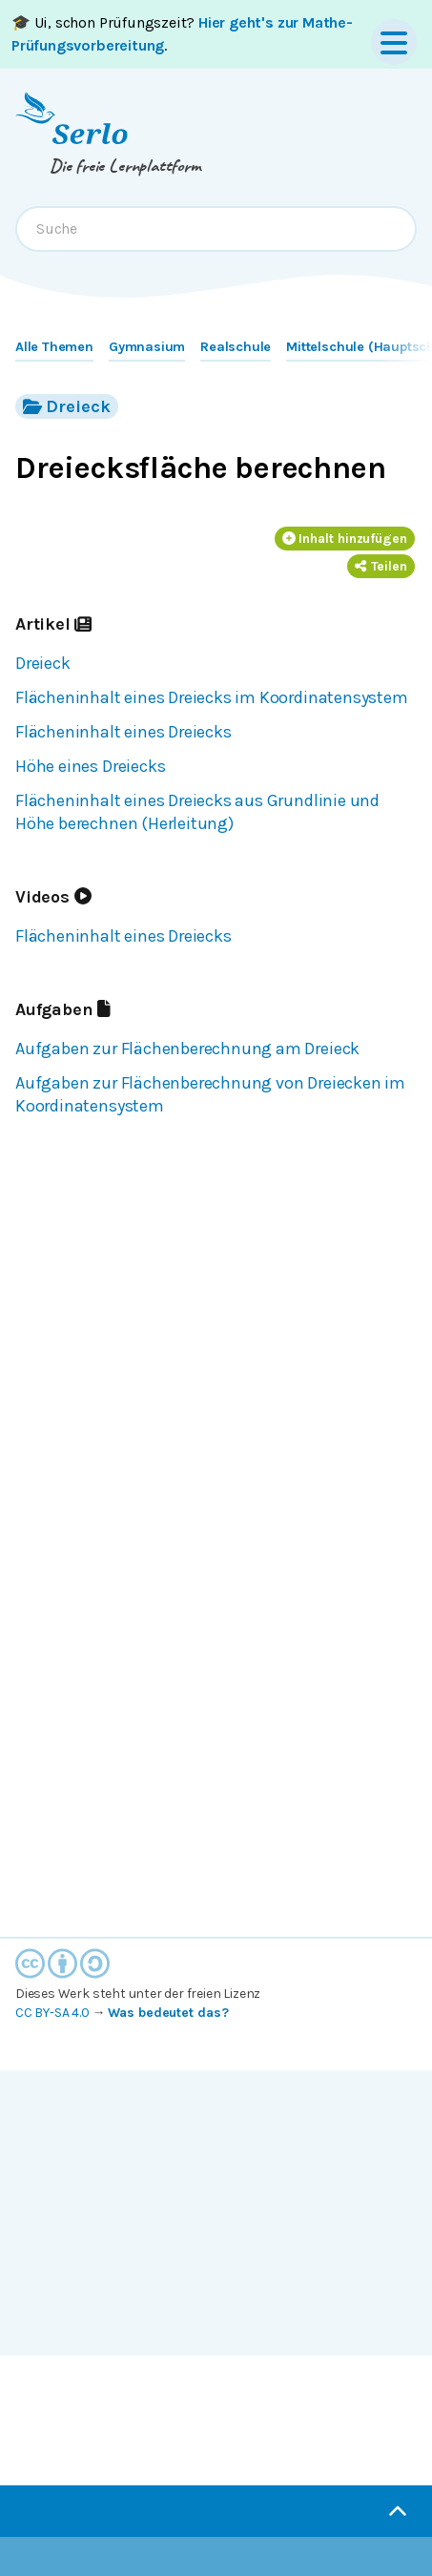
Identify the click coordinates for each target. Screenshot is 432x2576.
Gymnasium (147, 347)
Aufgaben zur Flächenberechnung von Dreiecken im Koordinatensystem (210, 1094)
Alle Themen (54, 347)
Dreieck (67, 406)
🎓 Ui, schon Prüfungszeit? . (182, 33)
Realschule (235, 347)
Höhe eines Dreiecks (90, 766)
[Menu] (394, 42)
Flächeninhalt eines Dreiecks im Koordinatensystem (211, 697)
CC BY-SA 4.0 (52, 2013)
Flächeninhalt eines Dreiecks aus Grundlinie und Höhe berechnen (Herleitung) (197, 812)
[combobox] (216, 229)
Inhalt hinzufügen (345, 538)
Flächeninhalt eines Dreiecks (123, 731)
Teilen (381, 566)
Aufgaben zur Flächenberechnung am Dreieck (187, 1048)
